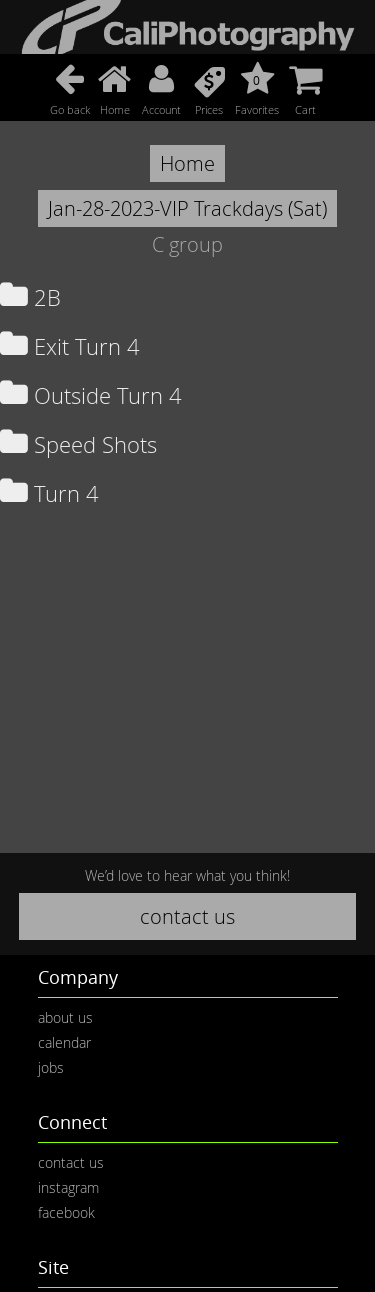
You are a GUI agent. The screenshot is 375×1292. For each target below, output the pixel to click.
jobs (51, 1067)
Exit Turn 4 (70, 346)
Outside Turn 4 (91, 395)
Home (187, 163)
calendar (64, 1042)
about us (65, 1017)
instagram (68, 1187)
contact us (187, 916)
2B (30, 297)
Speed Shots (78, 444)
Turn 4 (49, 493)
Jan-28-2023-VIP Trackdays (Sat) (187, 208)
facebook (66, 1212)
